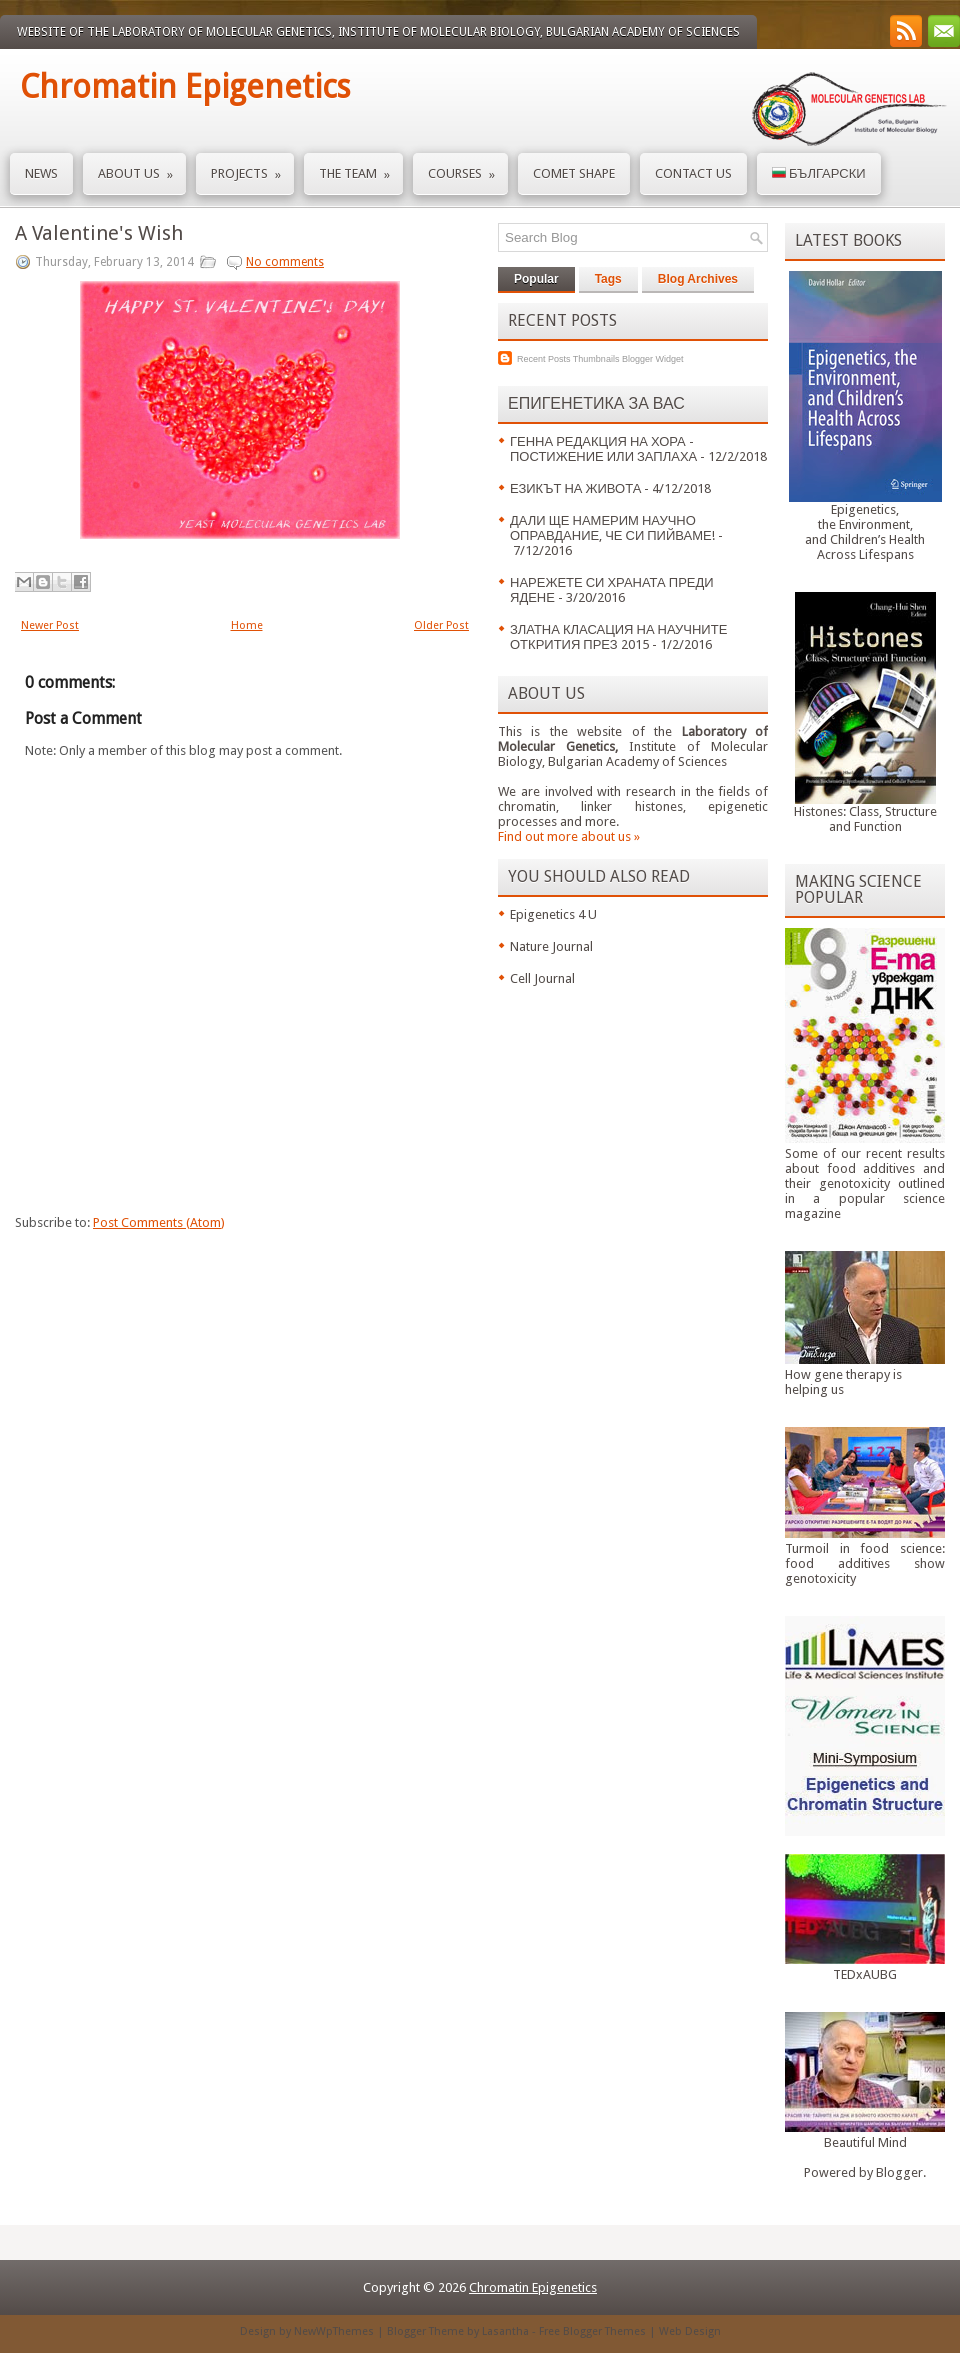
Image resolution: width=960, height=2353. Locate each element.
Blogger (899, 2172)
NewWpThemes (334, 2331)
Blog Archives (698, 279)
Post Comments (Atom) (159, 1222)
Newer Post (50, 625)
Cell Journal (542, 978)
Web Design (690, 2331)
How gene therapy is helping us (843, 1382)
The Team (361, 167)
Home (247, 625)
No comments (285, 262)
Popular (536, 279)
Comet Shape (574, 173)
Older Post (441, 625)
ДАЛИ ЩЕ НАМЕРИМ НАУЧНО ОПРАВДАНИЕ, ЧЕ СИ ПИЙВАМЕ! (612, 528)
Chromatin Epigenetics (185, 87)
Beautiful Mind (865, 2142)
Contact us (693, 173)
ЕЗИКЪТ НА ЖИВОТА (575, 488)
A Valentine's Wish (99, 233)
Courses (468, 167)
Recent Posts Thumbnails (568, 359)
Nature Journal (551, 946)
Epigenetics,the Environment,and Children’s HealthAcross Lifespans (865, 532)
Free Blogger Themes (592, 2331)
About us (142, 167)
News (41, 173)
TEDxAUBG (865, 1974)
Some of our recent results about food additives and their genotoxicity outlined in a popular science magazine (865, 1183)
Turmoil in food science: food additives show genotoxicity (865, 1563)
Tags (608, 279)
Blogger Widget (653, 359)
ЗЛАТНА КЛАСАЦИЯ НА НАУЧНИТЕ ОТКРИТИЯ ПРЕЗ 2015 (618, 637)
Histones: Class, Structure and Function (865, 819)
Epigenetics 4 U (553, 914)
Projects (252, 167)
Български (819, 173)
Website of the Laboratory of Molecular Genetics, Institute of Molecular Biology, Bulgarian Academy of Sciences (378, 32)
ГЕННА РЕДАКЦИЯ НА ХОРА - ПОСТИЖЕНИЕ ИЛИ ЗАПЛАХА (603, 449)
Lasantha (505, 2331)
